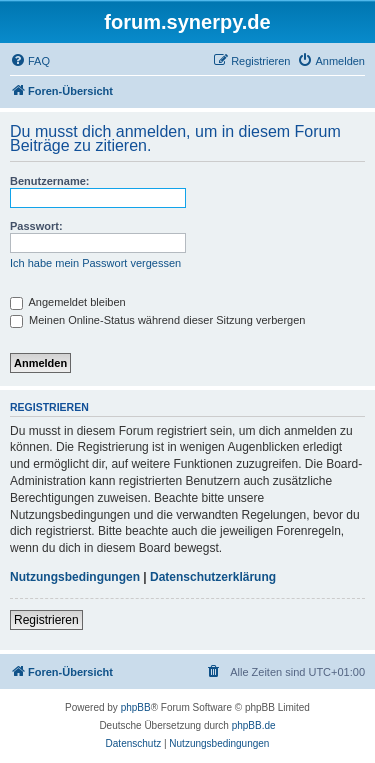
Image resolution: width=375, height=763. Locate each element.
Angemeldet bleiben (68, 302)
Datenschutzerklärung (213, 577)
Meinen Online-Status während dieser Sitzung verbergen (157, 320)
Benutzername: (49, 181)
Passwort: (36, 226)
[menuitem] (30, 61)
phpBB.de (254, 725)
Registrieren (46, 620)
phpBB (136, 707)
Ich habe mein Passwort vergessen (95, 263)
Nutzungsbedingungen (75, 577)
